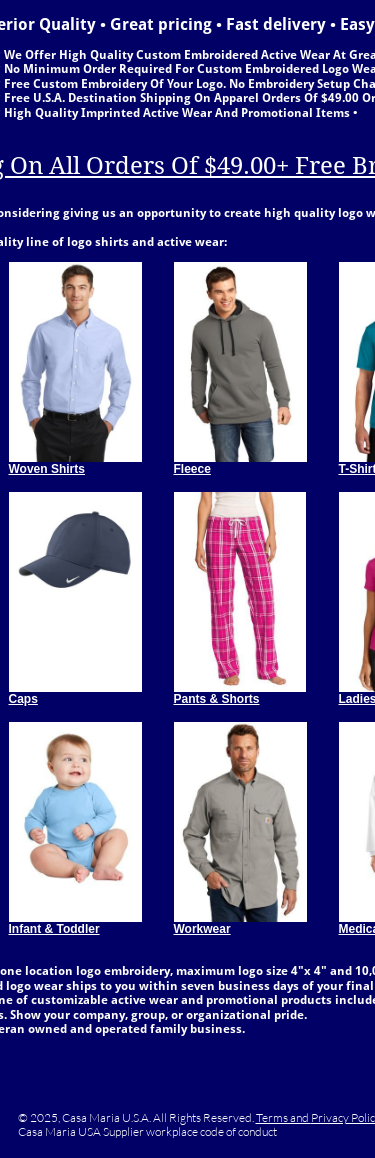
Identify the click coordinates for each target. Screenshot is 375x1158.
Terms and (283, 1117)
